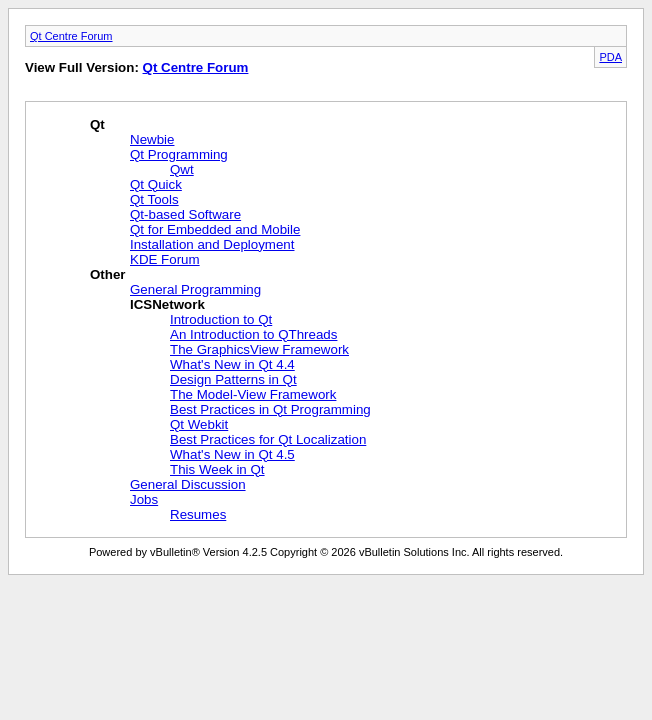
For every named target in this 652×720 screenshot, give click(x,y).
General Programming (195, 289)
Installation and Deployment (212, 244)
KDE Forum (165, 259)
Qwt (182, 169)
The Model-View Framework (253, 394)
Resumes (198, 514)
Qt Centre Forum (71, 36)
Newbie (152, 139)
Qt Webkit (199, 424)
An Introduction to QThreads (253, 334)
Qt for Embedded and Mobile (215, 229)
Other (108, 274)
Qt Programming (179, 154)
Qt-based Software (185, 214)
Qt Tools (154, 199)
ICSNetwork (167, 304)
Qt (97, 124)
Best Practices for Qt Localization (268, 439)
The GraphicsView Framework (259, 349)
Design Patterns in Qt (233, 379)
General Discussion (188, 484)
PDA (610, 57)
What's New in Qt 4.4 (232, 364)
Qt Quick (156, 184)
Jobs (144, 499)
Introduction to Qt (221, 319)
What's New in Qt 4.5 (232, 454)
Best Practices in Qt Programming (270, 409)
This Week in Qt (217, 469)
